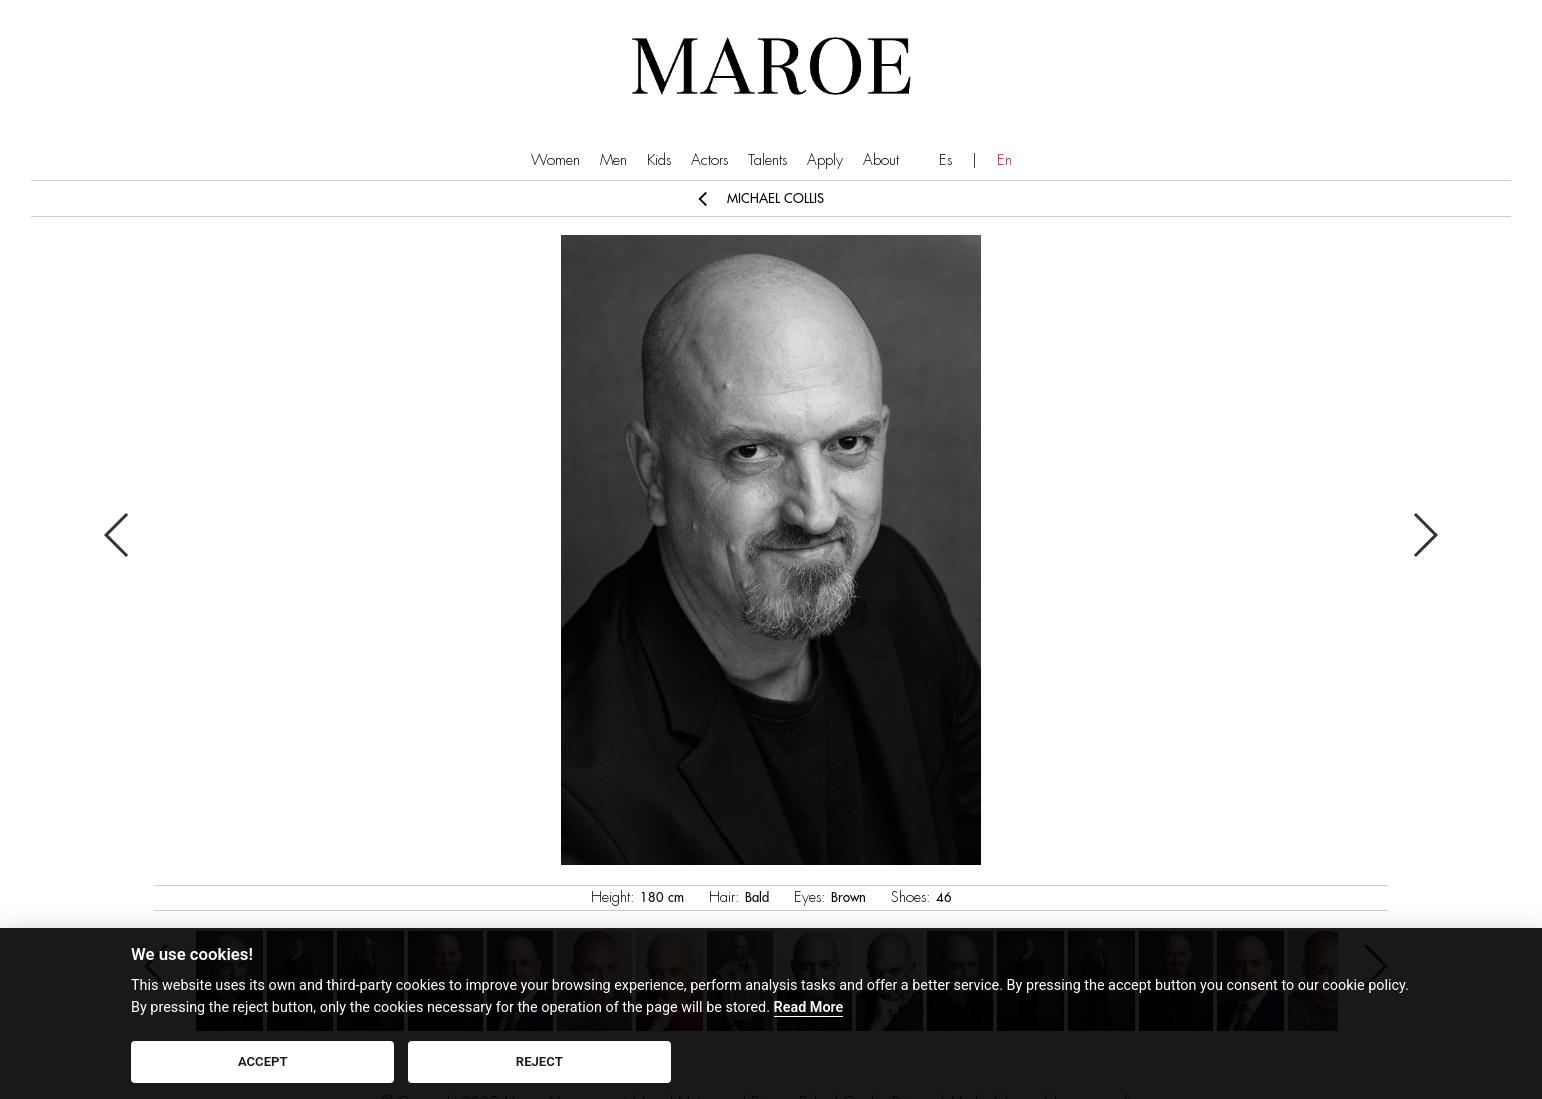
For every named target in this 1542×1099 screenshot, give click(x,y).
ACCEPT (263, 1061)
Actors (709, 160)
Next (1424, 535)
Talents (767, 160)
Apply (825, 160)
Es (945, 160)
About (881, 160)
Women (555, 160)
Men (613, 160)
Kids (659, 160)
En (1004, 160)
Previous (117, 535)
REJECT (539, 1061)
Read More (809, 1007)
